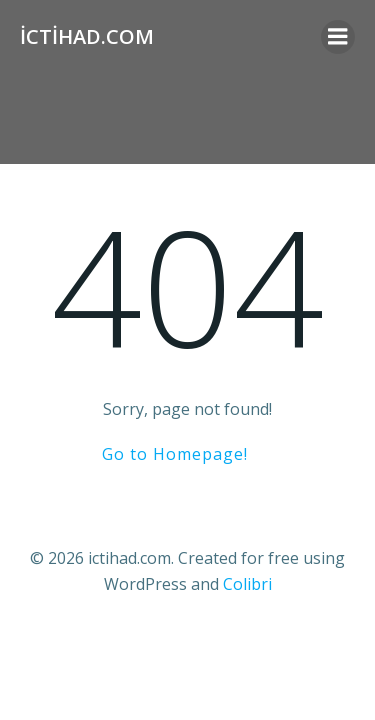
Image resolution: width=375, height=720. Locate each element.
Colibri (247, 584)
